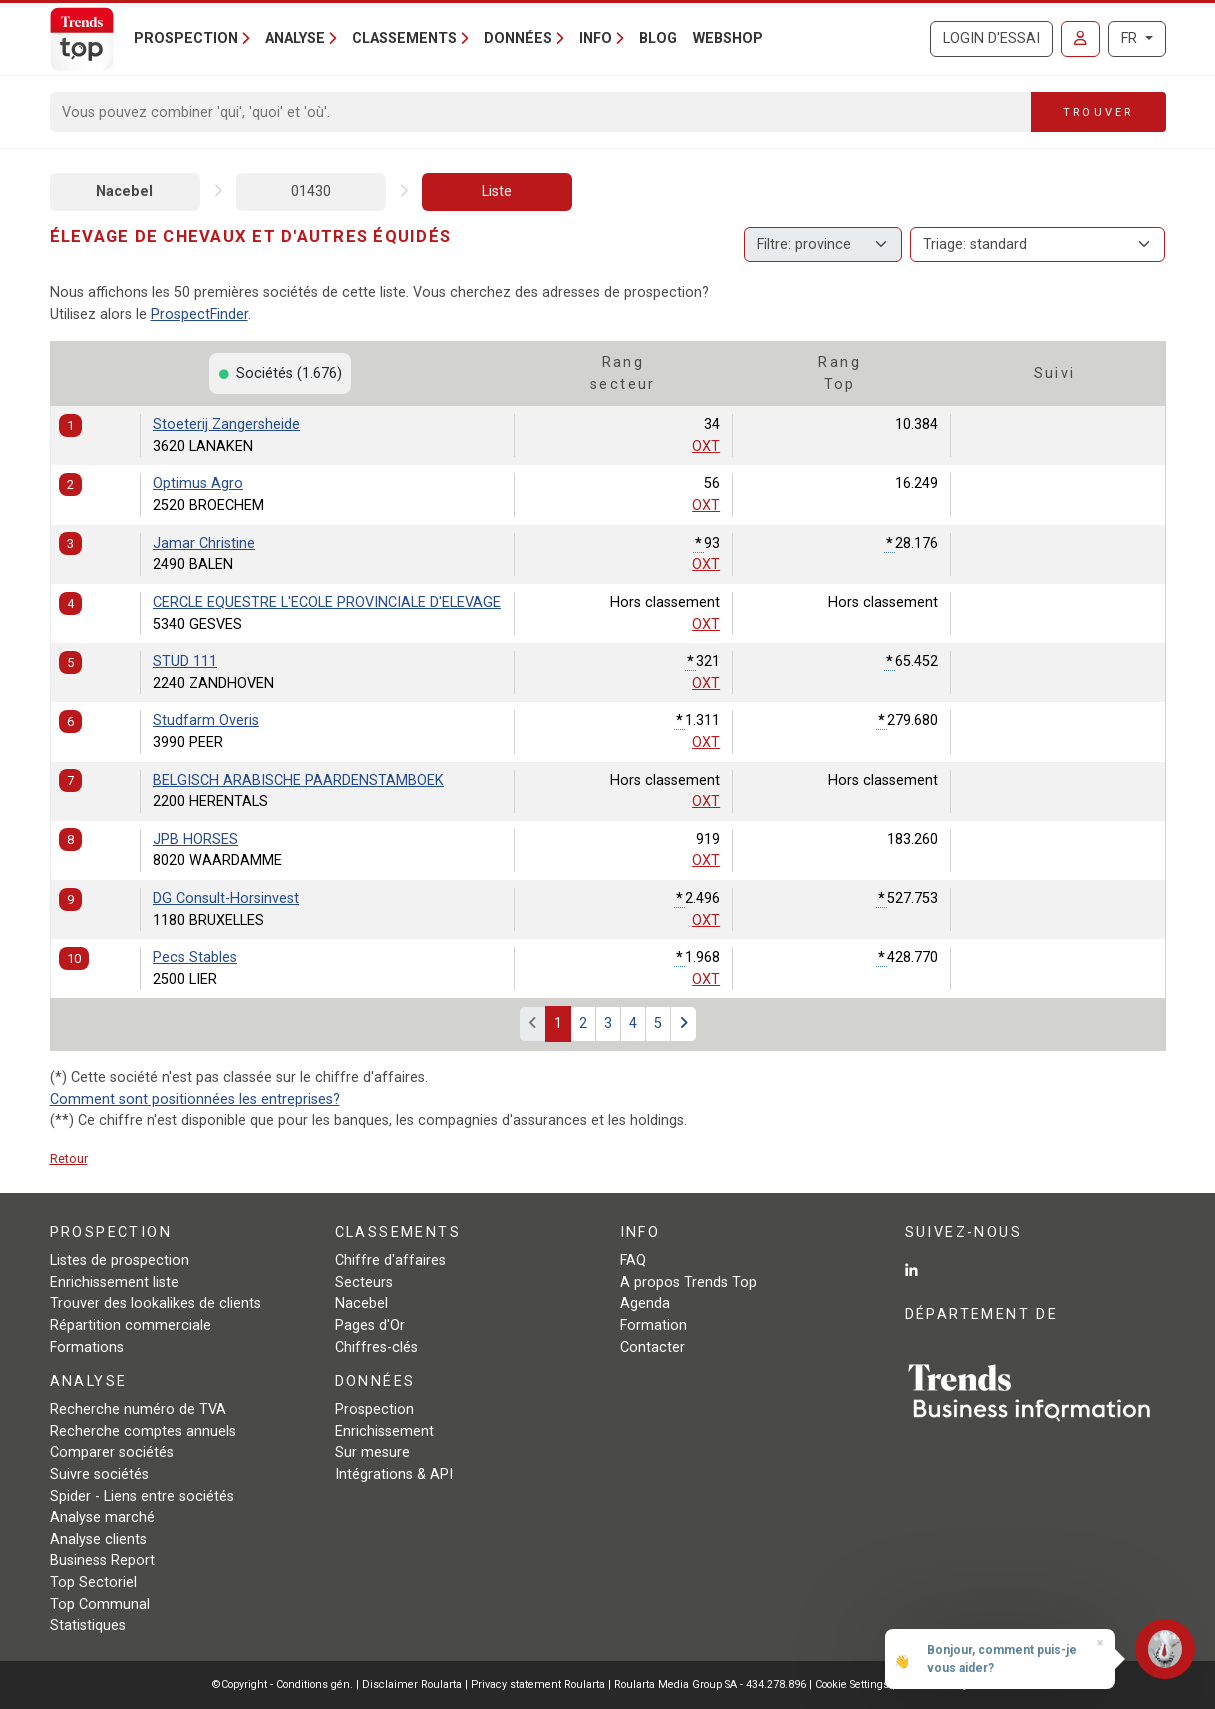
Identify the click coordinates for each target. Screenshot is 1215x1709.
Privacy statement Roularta (538, 1684)
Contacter (652, 1347)
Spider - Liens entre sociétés (142, 1496)
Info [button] (595, 38)
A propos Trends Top (688, 1282)
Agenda (645, 1303)
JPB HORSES (195, 839)
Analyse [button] (295, 38)
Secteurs (364, 1282)
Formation (653, 1325)
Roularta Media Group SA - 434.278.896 (711, 1684)
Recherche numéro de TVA (138, 1409)
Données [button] (518, 38)
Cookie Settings (853, 1684)
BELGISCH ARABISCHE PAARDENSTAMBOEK (298, 780)
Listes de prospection (119, 1260)
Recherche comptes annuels (143, 1431)
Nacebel (124, 191)
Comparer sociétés (112, 1452)
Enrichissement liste (114, 1282)
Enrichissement (384, 1431)
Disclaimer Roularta (412, 1684)
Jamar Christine (204, 543)
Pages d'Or (370, 1325)
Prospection (374, 1409)
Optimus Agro (198, 483)
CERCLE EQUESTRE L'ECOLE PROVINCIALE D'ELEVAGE (327, 602)
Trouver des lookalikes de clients (155, 1303)
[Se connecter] (1080, 39)
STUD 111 (185, 661)
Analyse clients (98, 1539)
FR (1131, 38)
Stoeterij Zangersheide (226, 424)
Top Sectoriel (93, 1582)
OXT (706, 446)
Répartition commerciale (130, 1325)
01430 (311, 191)
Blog (658, 38)
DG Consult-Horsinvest (226, 898)
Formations (87, 1347)
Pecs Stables (195, 957)
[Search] (541, 112)
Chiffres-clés (376, 1347)
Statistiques (88, 1625)
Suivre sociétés (99, 1474)
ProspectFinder (199, 314)
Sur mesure (372, 1452)
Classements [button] (404, 38)
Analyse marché (102, 1517)
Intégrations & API (394, 1474)
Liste (497, 191)
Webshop (728, 38)
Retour (69, 1158)
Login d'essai (991, 38)
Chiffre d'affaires (390, 1260)
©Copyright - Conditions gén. (282, 1684)
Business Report (102, 1560)
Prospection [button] (186, 38)
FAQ (633, 1260)
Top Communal (100, 1604)
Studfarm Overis (206, 720)
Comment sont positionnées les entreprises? (195, 1099)
